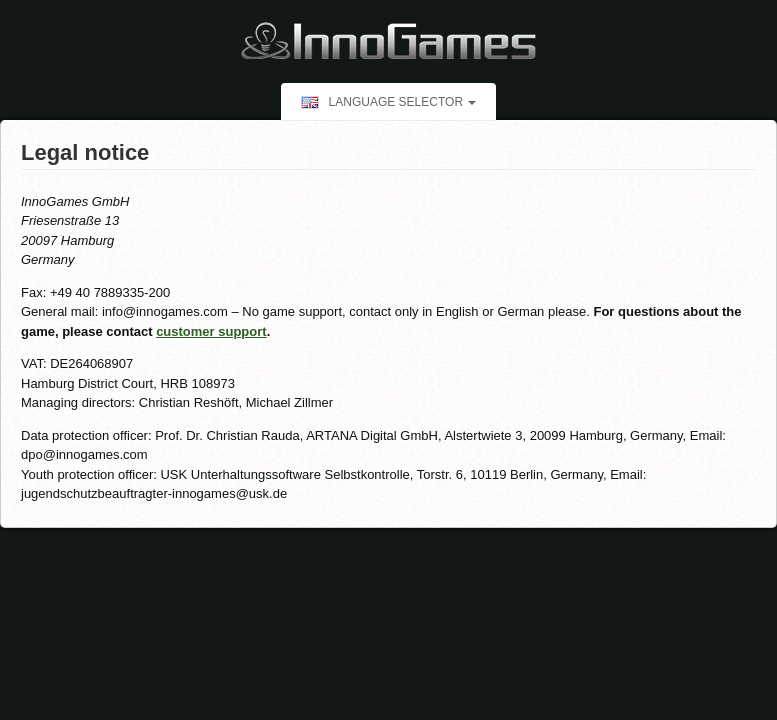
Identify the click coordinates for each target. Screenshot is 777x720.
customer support (211, 331)
